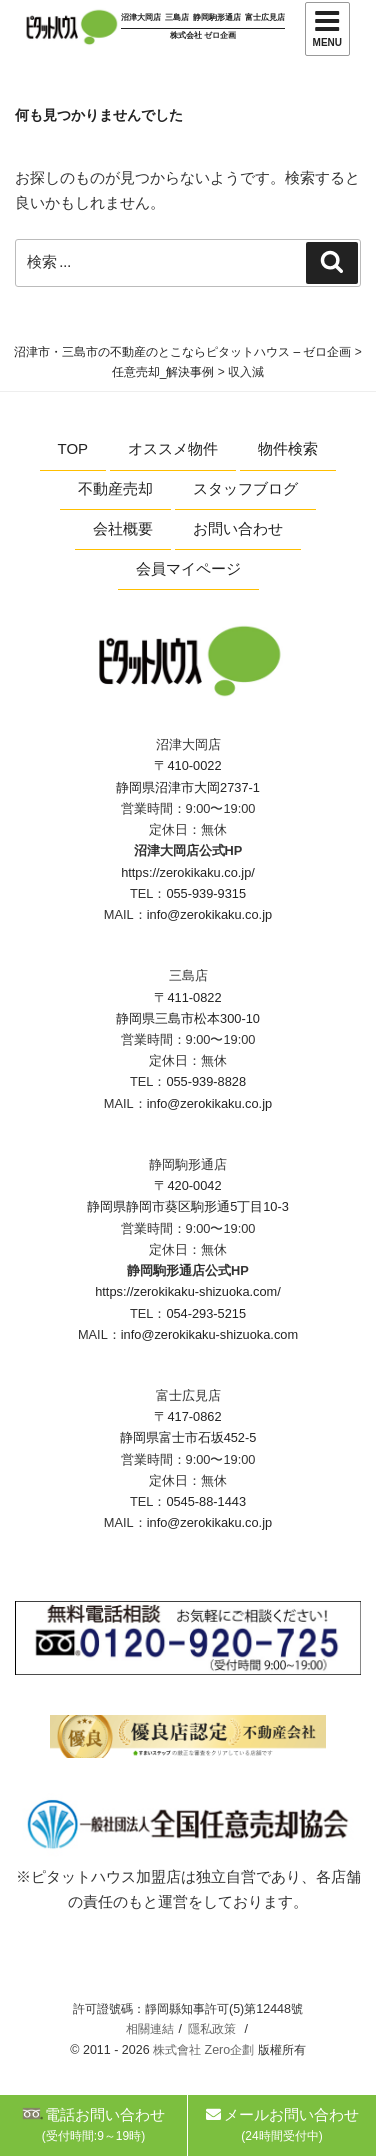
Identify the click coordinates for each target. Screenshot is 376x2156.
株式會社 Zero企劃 (203, 2050)
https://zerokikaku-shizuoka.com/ (188, 1291)
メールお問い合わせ (282, 2124)
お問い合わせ (238, 528)
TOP (73, 448)
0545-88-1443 (206, 1501)
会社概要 (123, 528)
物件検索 (288, 448)
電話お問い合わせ (93, 2124)
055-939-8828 (206, 1081)
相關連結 (150, 2029)
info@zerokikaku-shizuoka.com (209, 1334)
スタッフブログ (245, 488)
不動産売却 (115, 488)
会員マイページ (188, 568)
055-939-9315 (206, 893)
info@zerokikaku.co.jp (209, 914)
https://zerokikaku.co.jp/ (188, 872)
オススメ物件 (173, 448)
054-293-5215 (206, 1313)
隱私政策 (212, 2029)
